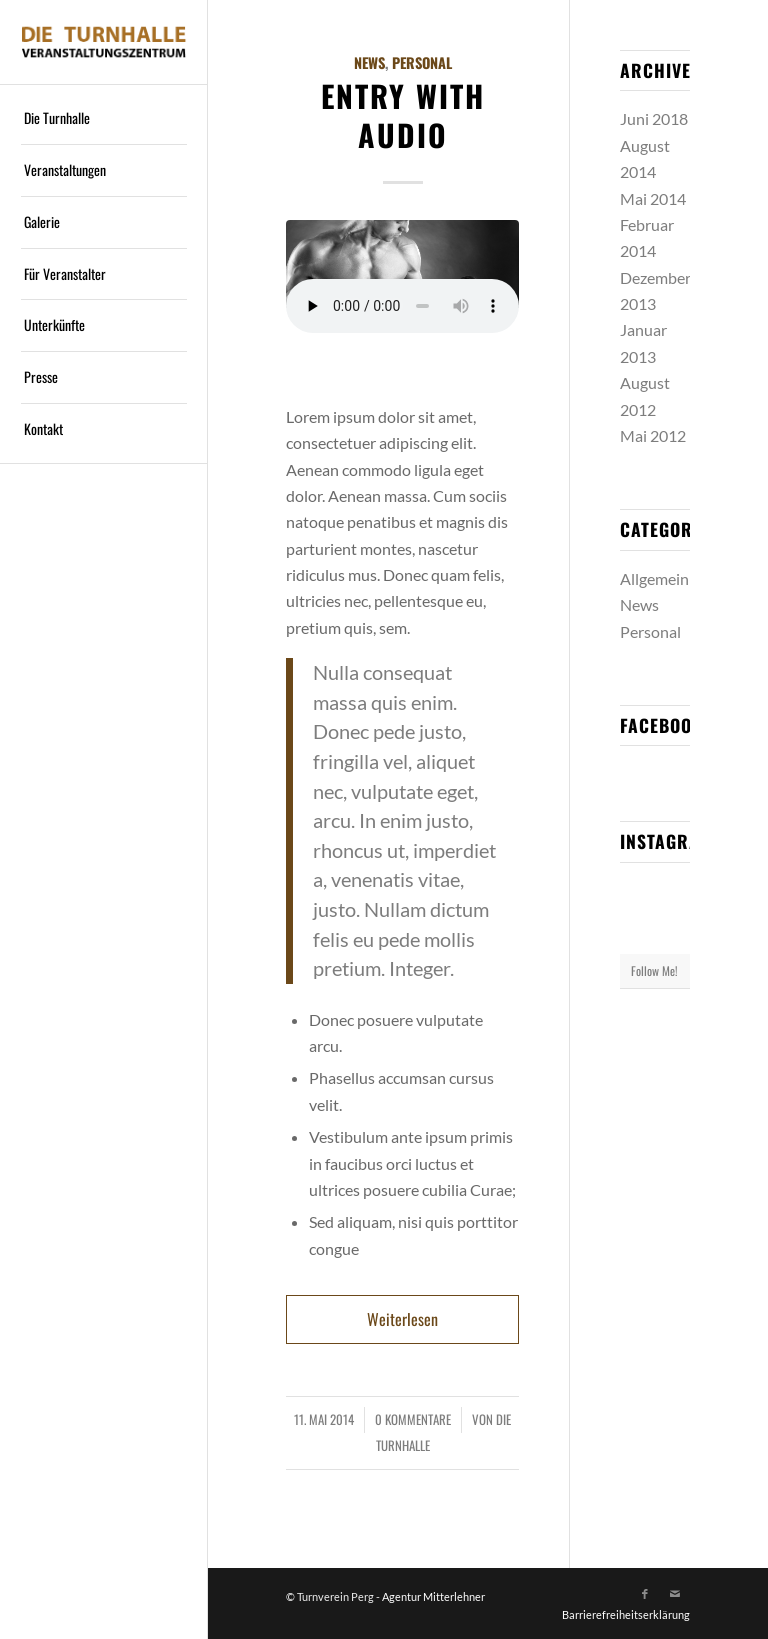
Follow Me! (654, 970)
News (369, 62)
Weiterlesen (402, 1319)
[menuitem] (104, 119)
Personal (422, 62)
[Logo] (104, 42)
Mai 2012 (653, 435)
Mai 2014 (653, 198)
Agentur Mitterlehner (433, 1596)
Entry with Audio (403, 115)
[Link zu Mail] (675, 1594)
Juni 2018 (654, 118)
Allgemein (654, 578)
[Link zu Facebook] (645, 1594)
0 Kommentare (413, 1419)
